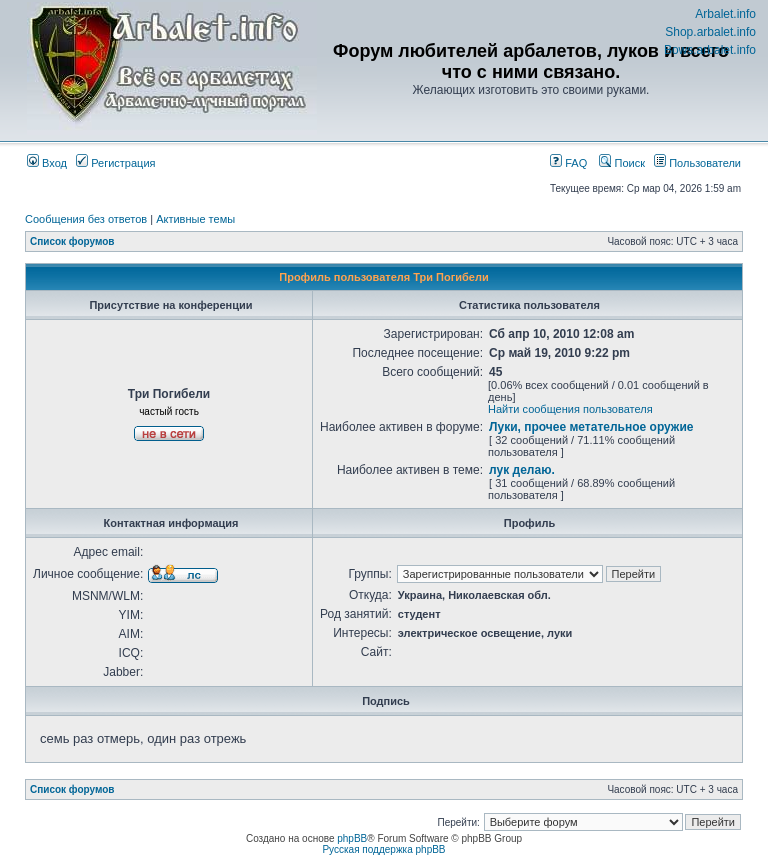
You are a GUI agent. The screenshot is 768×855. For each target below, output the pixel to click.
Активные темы (195, 219)
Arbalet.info (725, 14)
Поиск (622, 163)
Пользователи (697, 163)
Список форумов (72, 241)
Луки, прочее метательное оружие (591, 427)
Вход (47, 163)
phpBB (352, 838)
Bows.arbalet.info (710, 50)
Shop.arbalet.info (710, 32)
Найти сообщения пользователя (570, 409)
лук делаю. (522, 470)
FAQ (568, 163)
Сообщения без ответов (86, 219)
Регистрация (115, 163)
